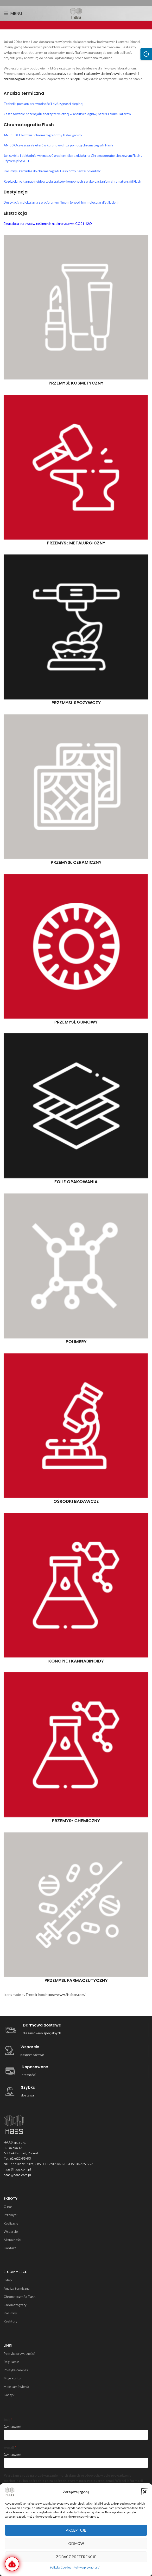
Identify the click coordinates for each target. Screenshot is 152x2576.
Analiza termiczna (17, 2288)
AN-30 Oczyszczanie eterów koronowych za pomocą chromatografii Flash (58, 145)
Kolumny (10, 2313)
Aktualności (12, 2240)
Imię (7, 2420)
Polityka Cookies (60, 2567)
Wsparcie (11, 2231)
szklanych (130, 73)
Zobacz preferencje (76, 2557)
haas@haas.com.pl (17, 2175)
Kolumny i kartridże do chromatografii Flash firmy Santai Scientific (52, 171)
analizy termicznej (70, 73)
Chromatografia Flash (20, 2296)
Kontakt (10, 2248)
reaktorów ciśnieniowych (102, 73)
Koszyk (9, 2395)
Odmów (76, 2543)
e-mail (9, 2447)
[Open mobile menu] (13, 13)
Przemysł (11, 2215)
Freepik (31, 1994)
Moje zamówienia (16, 2386)
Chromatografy (15, 2305)
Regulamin (11, 2362)
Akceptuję (76, 2530)
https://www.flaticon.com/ (65, 1994)
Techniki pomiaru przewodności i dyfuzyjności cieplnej (43, 104)
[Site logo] (76, 13)
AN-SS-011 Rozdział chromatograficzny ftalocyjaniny (43, 135)
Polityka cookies (16, 2370)
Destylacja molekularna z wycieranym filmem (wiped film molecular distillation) (61, 202)
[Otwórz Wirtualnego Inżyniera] (12, 2564)
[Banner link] (76, 307)
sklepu (75, 79)
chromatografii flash (19, 79)
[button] (144, 2491)
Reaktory (10, 2321)
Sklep (8, 2280)
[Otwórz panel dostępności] (146, 54)
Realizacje (11, 2223)
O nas (8, 2207)
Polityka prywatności (87, 2567)
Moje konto (12, 2378)
